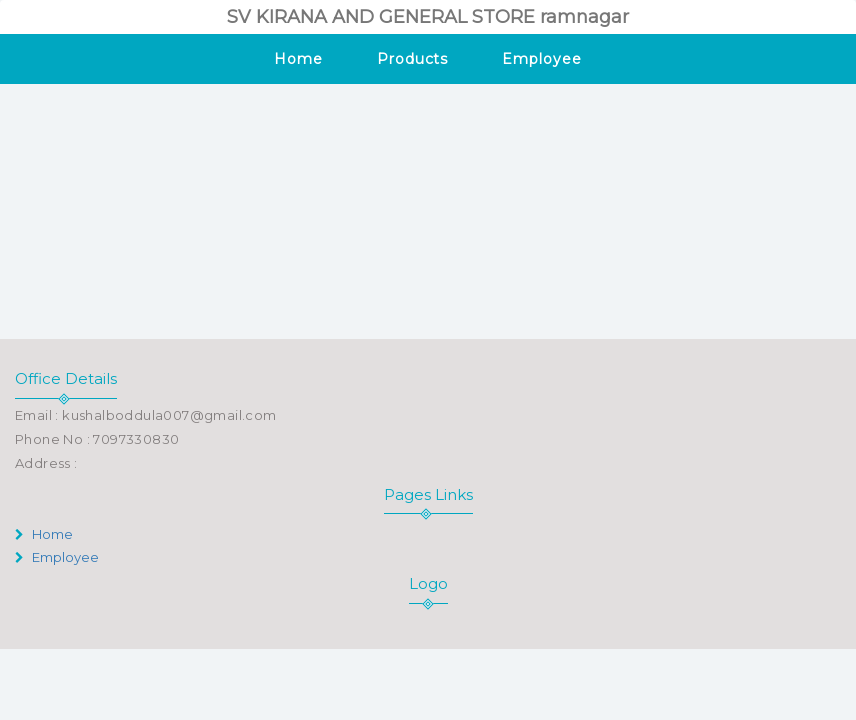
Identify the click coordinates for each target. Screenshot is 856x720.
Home (298, 59)
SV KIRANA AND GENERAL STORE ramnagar (428, 17)
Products (412, 59)
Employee (541, 59)
